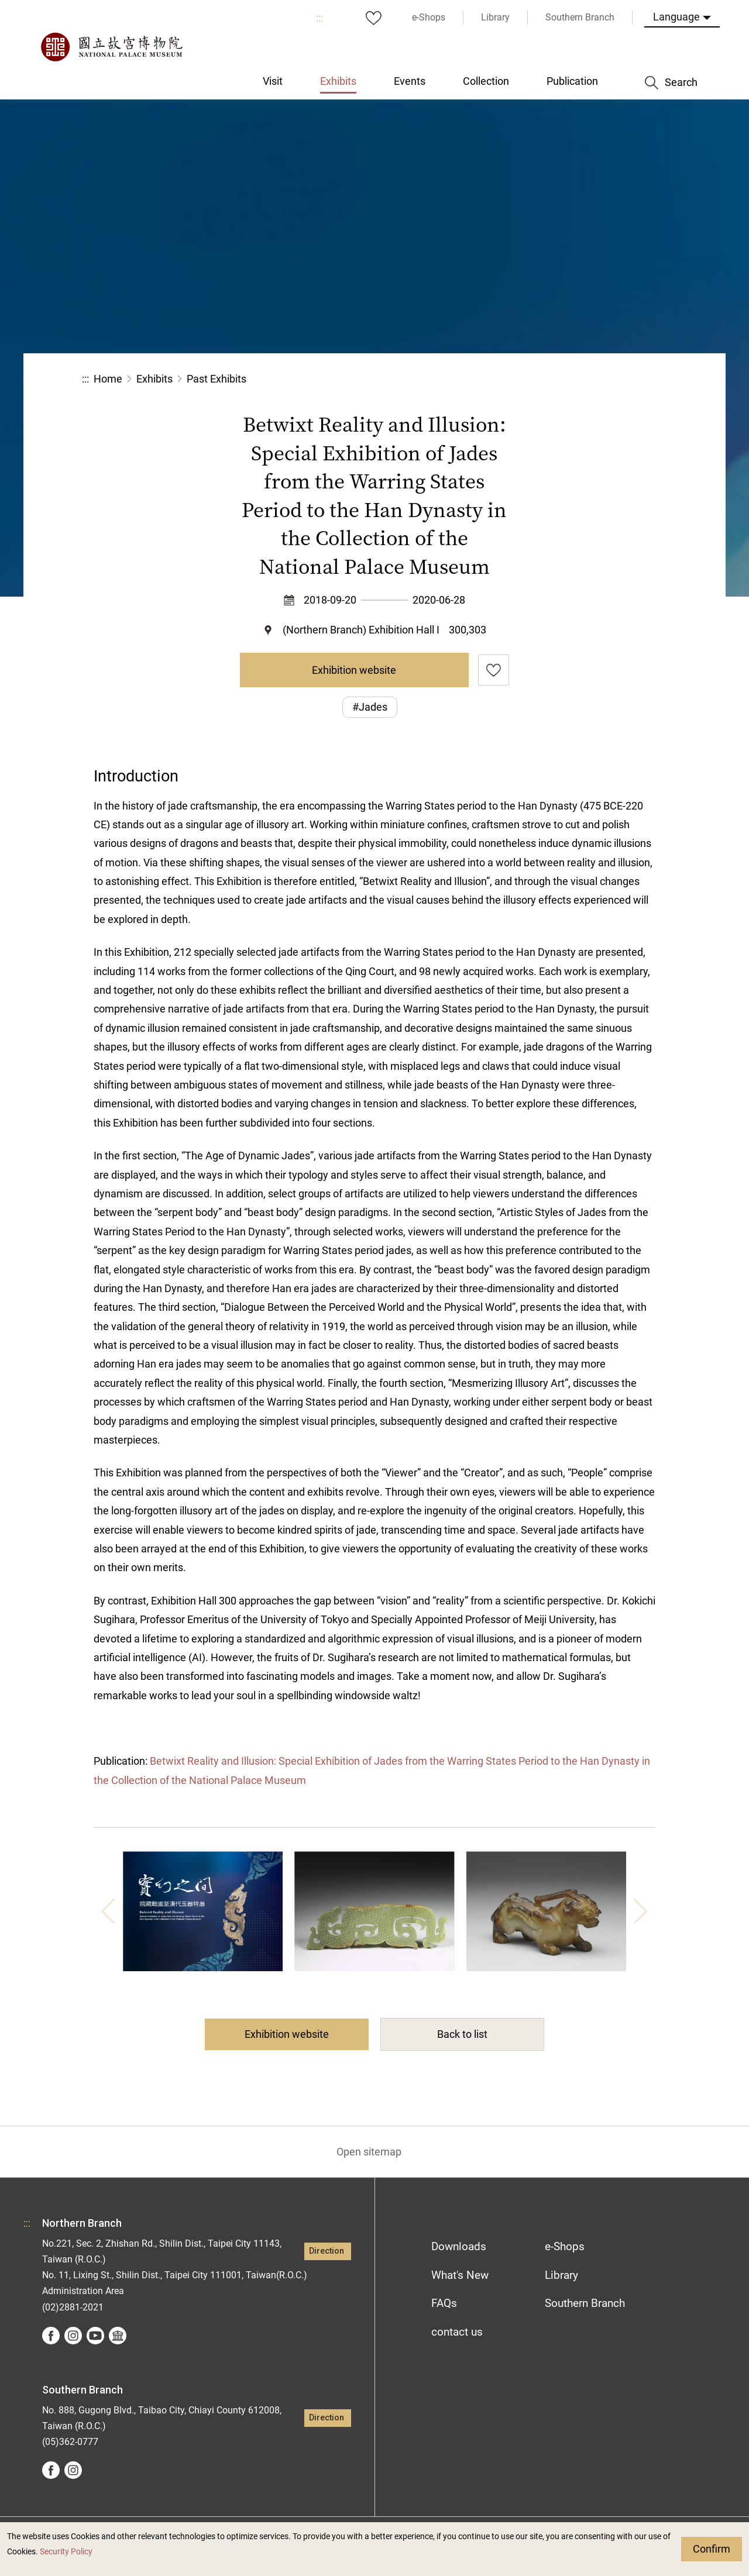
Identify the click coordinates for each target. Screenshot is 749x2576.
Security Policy (66, 2552)
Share (539, 379)
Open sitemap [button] (368, 2151)
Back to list (462, 2034)
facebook (51, 2335)
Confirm (711, 2549)
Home (108, 379)
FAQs (444, 2303)
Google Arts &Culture (117, 2335)
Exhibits (154, 379)
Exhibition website (354, 670)
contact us (457, 2332)
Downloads (458, 2246)
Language (676, 17)
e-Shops (565, 2246)
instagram (73, 2335)
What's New (460, 2275)
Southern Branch (585, 2303)
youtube (95, 2335)
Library (561, 2275)
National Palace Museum (111, 46)
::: (319, 18)
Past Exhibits (216, 379)
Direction (326, 2251)
